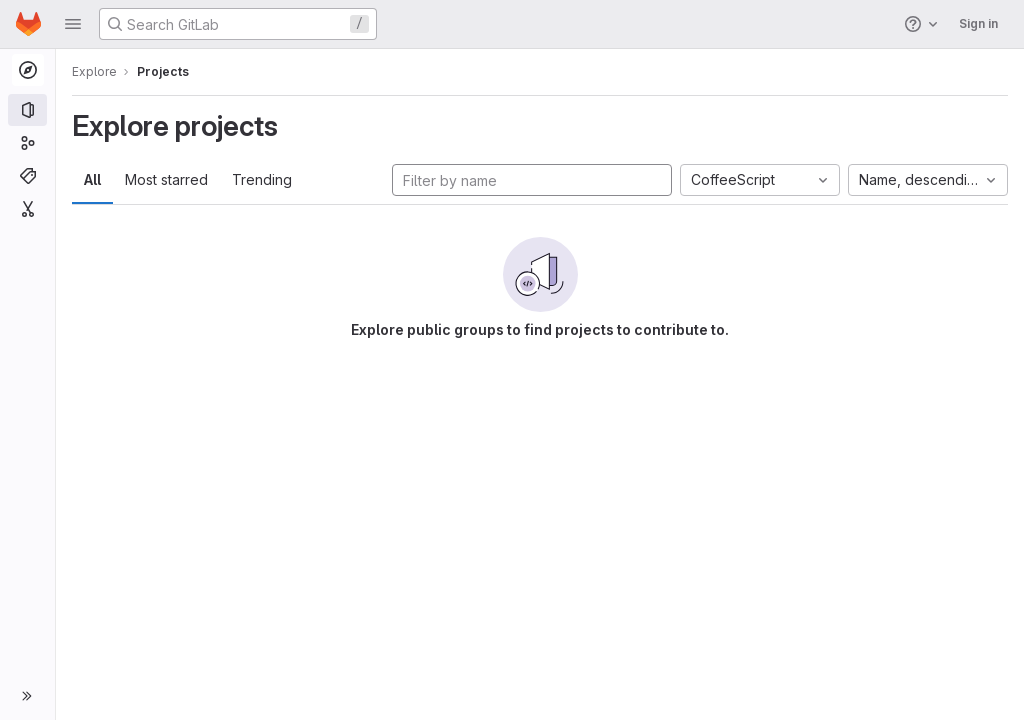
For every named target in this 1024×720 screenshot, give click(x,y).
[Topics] (27, 176)
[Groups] (27, 143)
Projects (163, 71)
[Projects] (27, 110)
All (92, 179)
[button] (73, 24)
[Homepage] (28, 24)
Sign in (978, 23)
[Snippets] (27, 209)
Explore (94, 71)
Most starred (166, 179)
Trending (262, 179)
